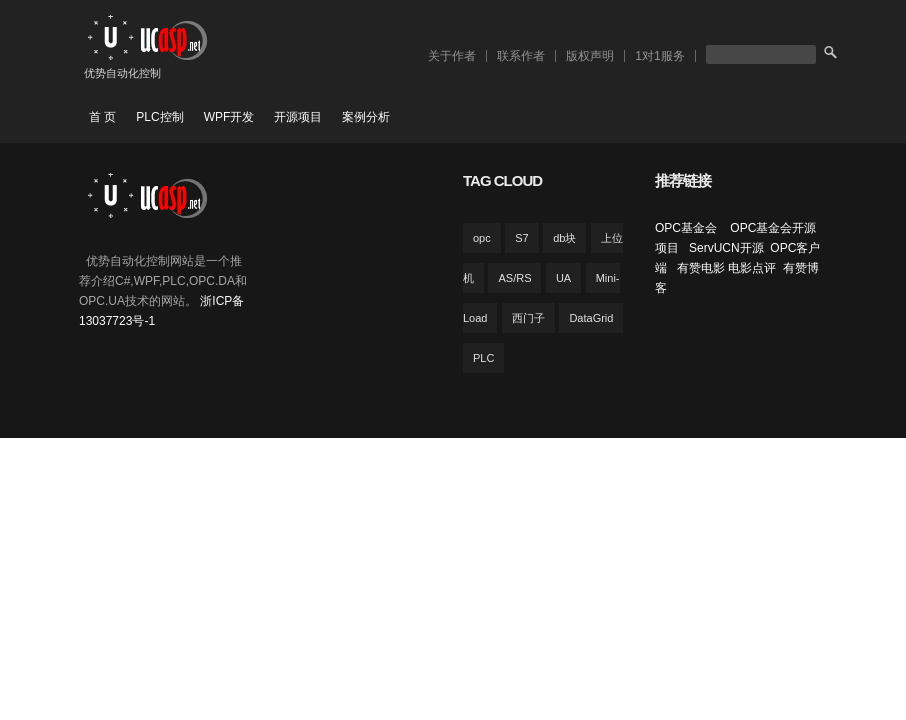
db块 (564, 238)
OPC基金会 (687, 228)
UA (563, 278)
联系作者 (521, 56)
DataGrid (591, 318)
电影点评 (752, 268)
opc (482, 238)
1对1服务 (659, 56)
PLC (483, 358)
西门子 (528, 318)
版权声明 (590, 56)
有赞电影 (701, 268)
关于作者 (452, 56)
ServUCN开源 (726, 248)
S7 (521, 238)
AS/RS (514, 278)
